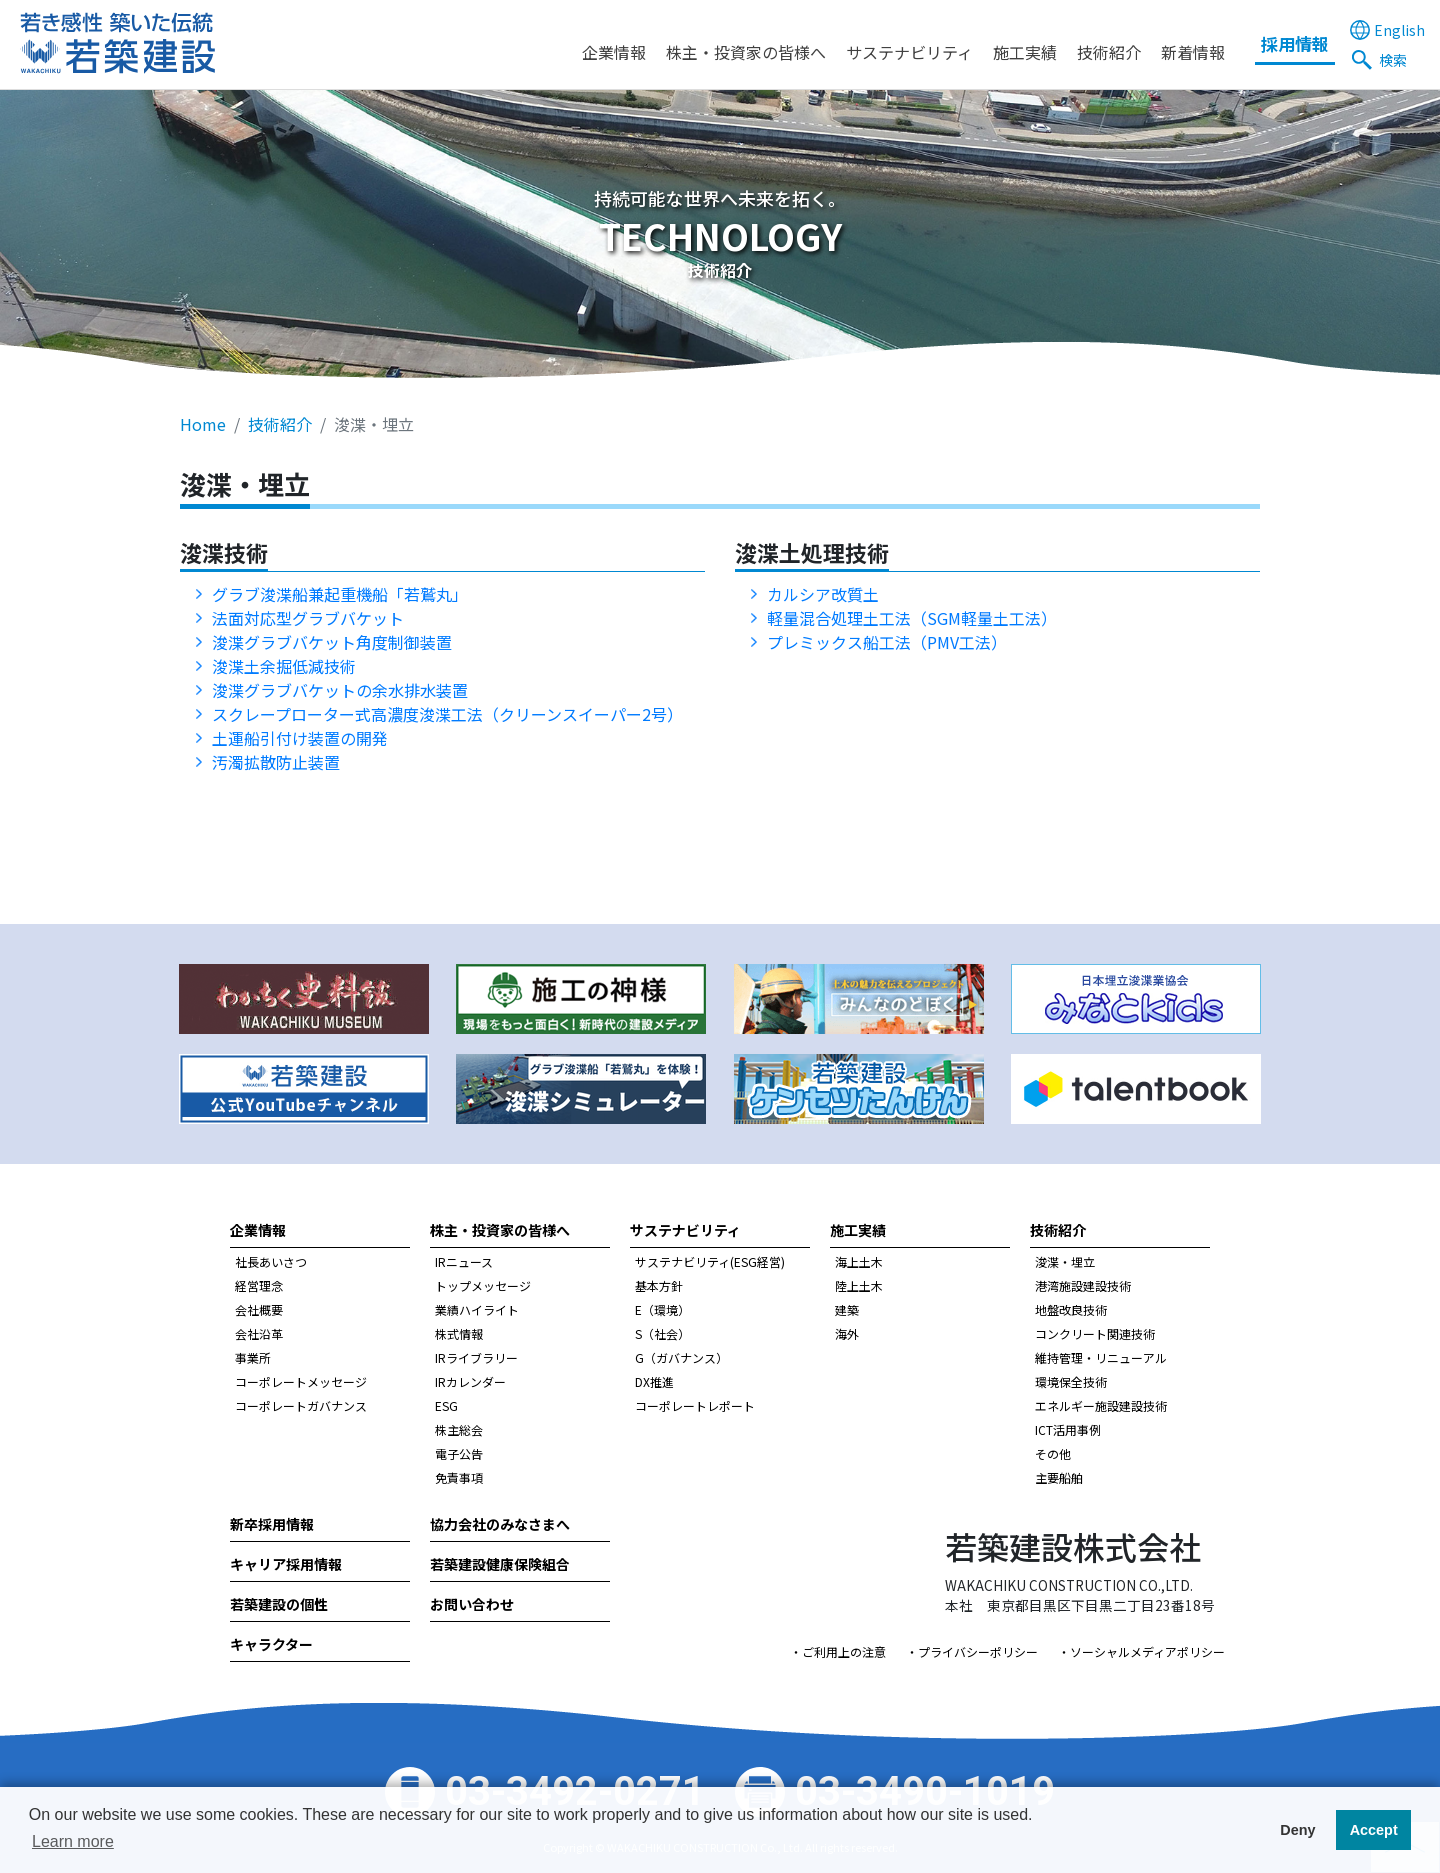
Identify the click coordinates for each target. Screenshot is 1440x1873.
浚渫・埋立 (1065, 1261)
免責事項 (459, 1477)
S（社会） (662, 1333)
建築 (847, 1309)
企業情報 (614, 52)
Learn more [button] (73, 1841)
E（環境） (662, 1309)
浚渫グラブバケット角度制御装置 (332, 642)
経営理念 (259, 1285)
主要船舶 (1059, 1477)
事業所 (253, 1357)
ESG (446, 1405)
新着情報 (1193, 52)
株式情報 (459, 1333)
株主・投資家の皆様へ (746, 52)
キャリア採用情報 (286, 1564)
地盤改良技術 (1071, 1309)
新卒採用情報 (272, 1524)
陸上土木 (859, 1285)
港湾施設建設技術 (1083, 1285)
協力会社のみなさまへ (500, 1524)
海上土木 (859, 1261)
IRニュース (464, 1261)
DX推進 (654, 1381)
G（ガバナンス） (681, 1357)
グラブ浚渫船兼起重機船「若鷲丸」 (340, 594)
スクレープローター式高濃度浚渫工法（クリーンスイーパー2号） (447, 714)
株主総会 (459, 1429)
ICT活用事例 (1068, 1429)
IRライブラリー (476, 1357)
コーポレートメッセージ (301, 1381)
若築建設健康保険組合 (500, 1564)
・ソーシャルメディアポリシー (1141, 1651)
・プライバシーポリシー (972, 1651)
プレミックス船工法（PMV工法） (887, 642)
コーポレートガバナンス (301, 1405)
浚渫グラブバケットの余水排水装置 (340, 690)
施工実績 (1025, 52)
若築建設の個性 (279, 1604)
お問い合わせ (472, 1604)
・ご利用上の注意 (838, 1651)
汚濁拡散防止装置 (284, 762)
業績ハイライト (477, 1309)
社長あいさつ (271, 1261)
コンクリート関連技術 (1095, 1333)
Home (203, 424)
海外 (847, 1333)
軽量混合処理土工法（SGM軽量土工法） (912, 618)
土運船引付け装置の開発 (300, 738)
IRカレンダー (470, 1381)
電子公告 (459, 1453)
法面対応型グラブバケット (308, 618)
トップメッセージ (483, 1285)
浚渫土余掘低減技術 (284, 666)
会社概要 (259, 1309)
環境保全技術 (1071, 1381)
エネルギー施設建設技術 (1101, 1405)
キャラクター (271, 1644)
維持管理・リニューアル (1101, 1357)
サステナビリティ (909, 52)
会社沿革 (259, 1333)
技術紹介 (1109, 52)
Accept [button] (1374, 1830)
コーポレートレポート (695, 1405)
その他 (1053, 1453)
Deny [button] (1297, 1830)
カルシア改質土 (823, 594)
